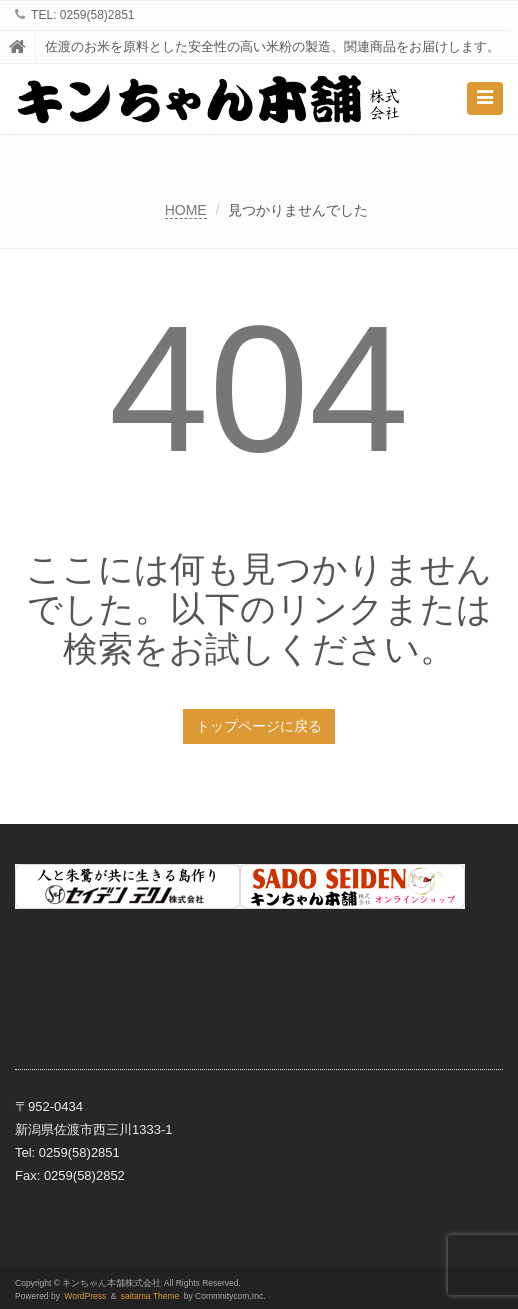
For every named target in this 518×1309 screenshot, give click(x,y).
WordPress (85, 1296)
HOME (186, 210)
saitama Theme (150, 1296)
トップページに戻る (259, 726)
